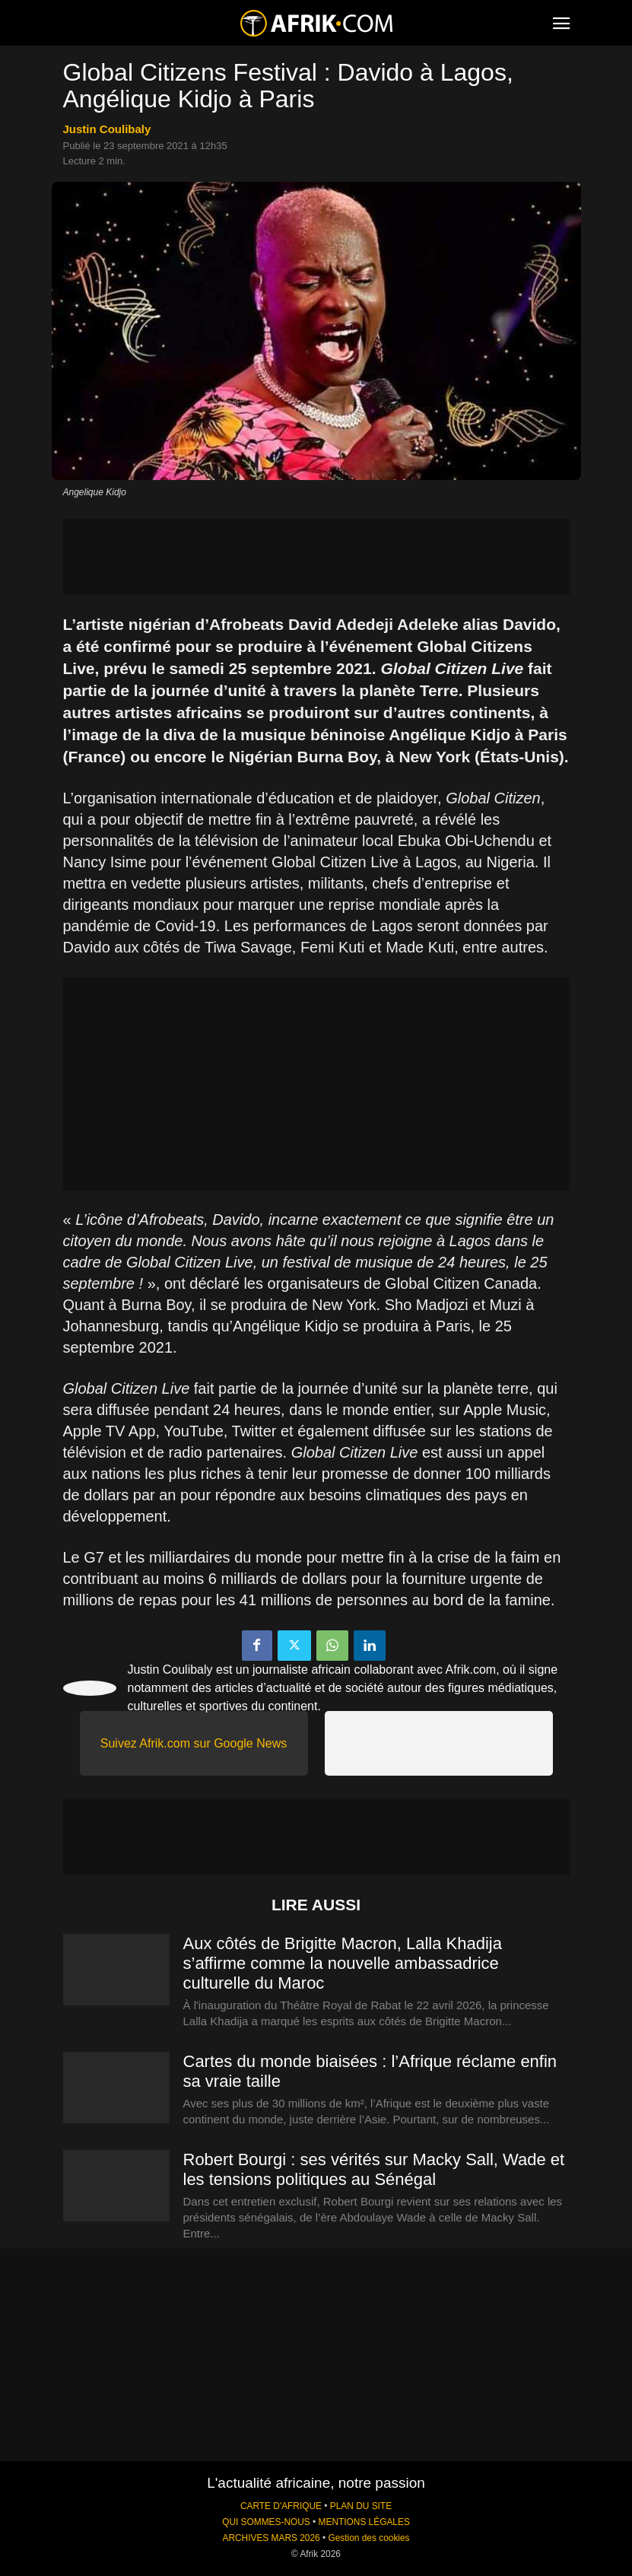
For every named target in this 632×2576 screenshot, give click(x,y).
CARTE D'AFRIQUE (281, 2506)
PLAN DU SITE (361, 2506)
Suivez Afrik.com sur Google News (193, 1743)
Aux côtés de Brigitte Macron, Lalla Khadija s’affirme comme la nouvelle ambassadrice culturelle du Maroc (342, 1963)
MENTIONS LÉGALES (364, 2522)
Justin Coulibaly (107, 128)
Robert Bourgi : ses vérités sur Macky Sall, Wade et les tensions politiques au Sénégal (374, 2169)
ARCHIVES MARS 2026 (270, 2538)
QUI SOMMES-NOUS (266, 2522)
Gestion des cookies (368, 2538)
